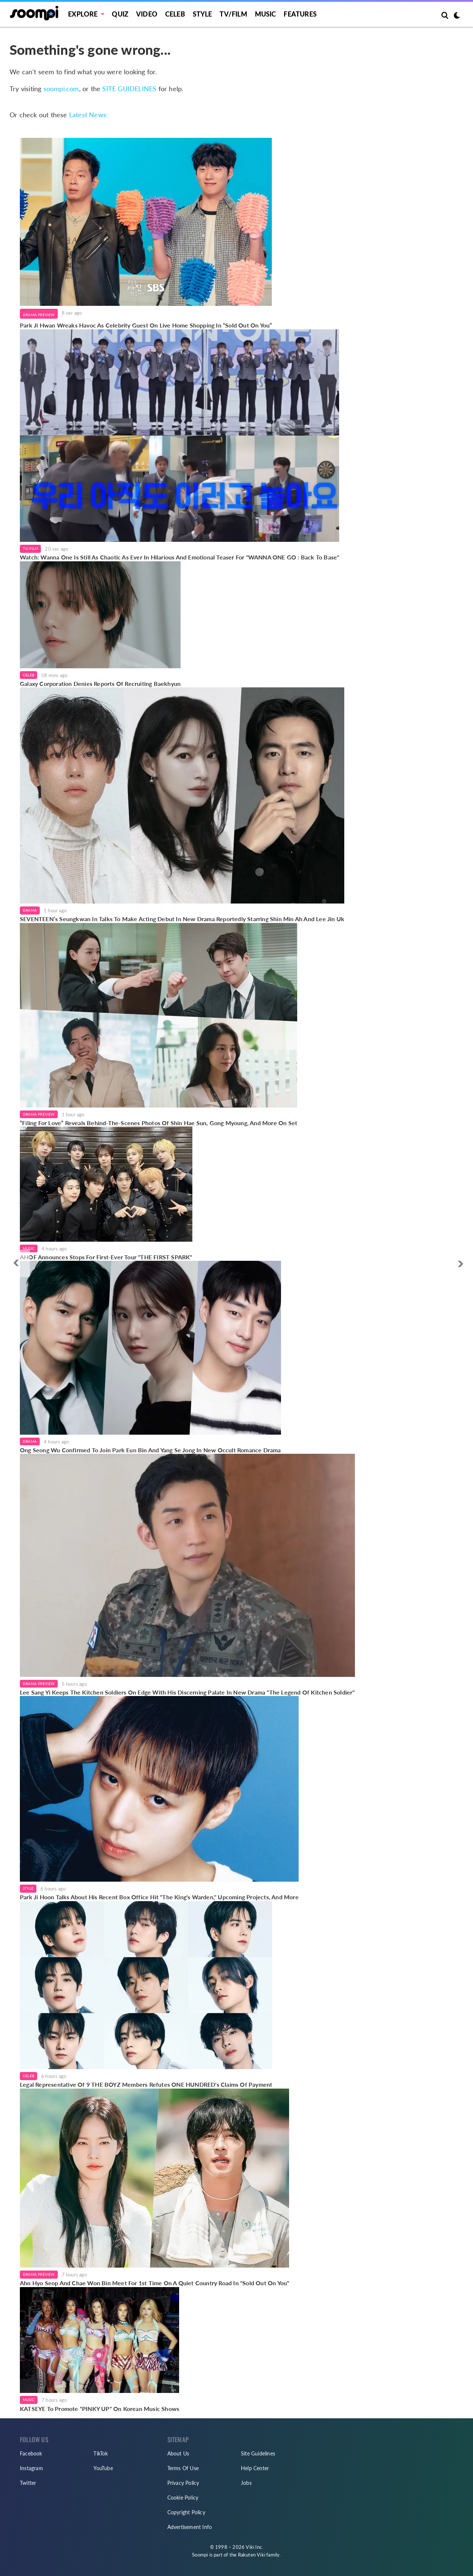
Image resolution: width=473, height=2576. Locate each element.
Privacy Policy (183, 2483)
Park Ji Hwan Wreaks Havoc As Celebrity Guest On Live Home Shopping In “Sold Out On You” (146, 325)
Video (146, 14)
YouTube (103, 2468)
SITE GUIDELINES (129, 89)
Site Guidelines (258, 2453)
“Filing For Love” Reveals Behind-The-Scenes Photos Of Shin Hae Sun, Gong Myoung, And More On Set (158, 1122)
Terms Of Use (183, 2468)
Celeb (175, 14)
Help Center (255, 2468)
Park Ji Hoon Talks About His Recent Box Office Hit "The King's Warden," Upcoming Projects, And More (159, 1896)
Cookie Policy (183, 2497)
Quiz (120, 14)
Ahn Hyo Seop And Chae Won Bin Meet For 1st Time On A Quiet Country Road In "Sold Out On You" (154, 2282)
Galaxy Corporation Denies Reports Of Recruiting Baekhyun (100, 683)
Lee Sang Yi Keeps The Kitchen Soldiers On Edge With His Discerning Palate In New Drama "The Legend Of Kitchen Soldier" (187, 1692)
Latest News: (88, 115)
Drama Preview (39, 314)
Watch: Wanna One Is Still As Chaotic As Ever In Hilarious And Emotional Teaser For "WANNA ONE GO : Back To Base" (179, 557)
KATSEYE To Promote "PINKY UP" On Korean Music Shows (99, 2408)
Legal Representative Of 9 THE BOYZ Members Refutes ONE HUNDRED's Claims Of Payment (146, 2084)
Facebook (31, 2453)
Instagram (31, 2468)
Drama (30, 910)
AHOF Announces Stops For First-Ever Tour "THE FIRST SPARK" (106, 1256)
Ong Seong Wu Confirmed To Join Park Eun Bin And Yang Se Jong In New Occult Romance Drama (150, 1449)
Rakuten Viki (251, 2555)
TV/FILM (233, 14)
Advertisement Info (189, 2527)
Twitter (28, 2483)
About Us (178, 2453)
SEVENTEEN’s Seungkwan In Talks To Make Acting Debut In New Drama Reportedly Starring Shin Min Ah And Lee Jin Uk (182, 918)
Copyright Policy (186, 2512)
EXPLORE (82, 14)
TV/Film (30, 548)
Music (265, 14)
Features (300, 14)
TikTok (100, 2453)
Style (202, 14)
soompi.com (61, 89)
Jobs (246, 2483)
